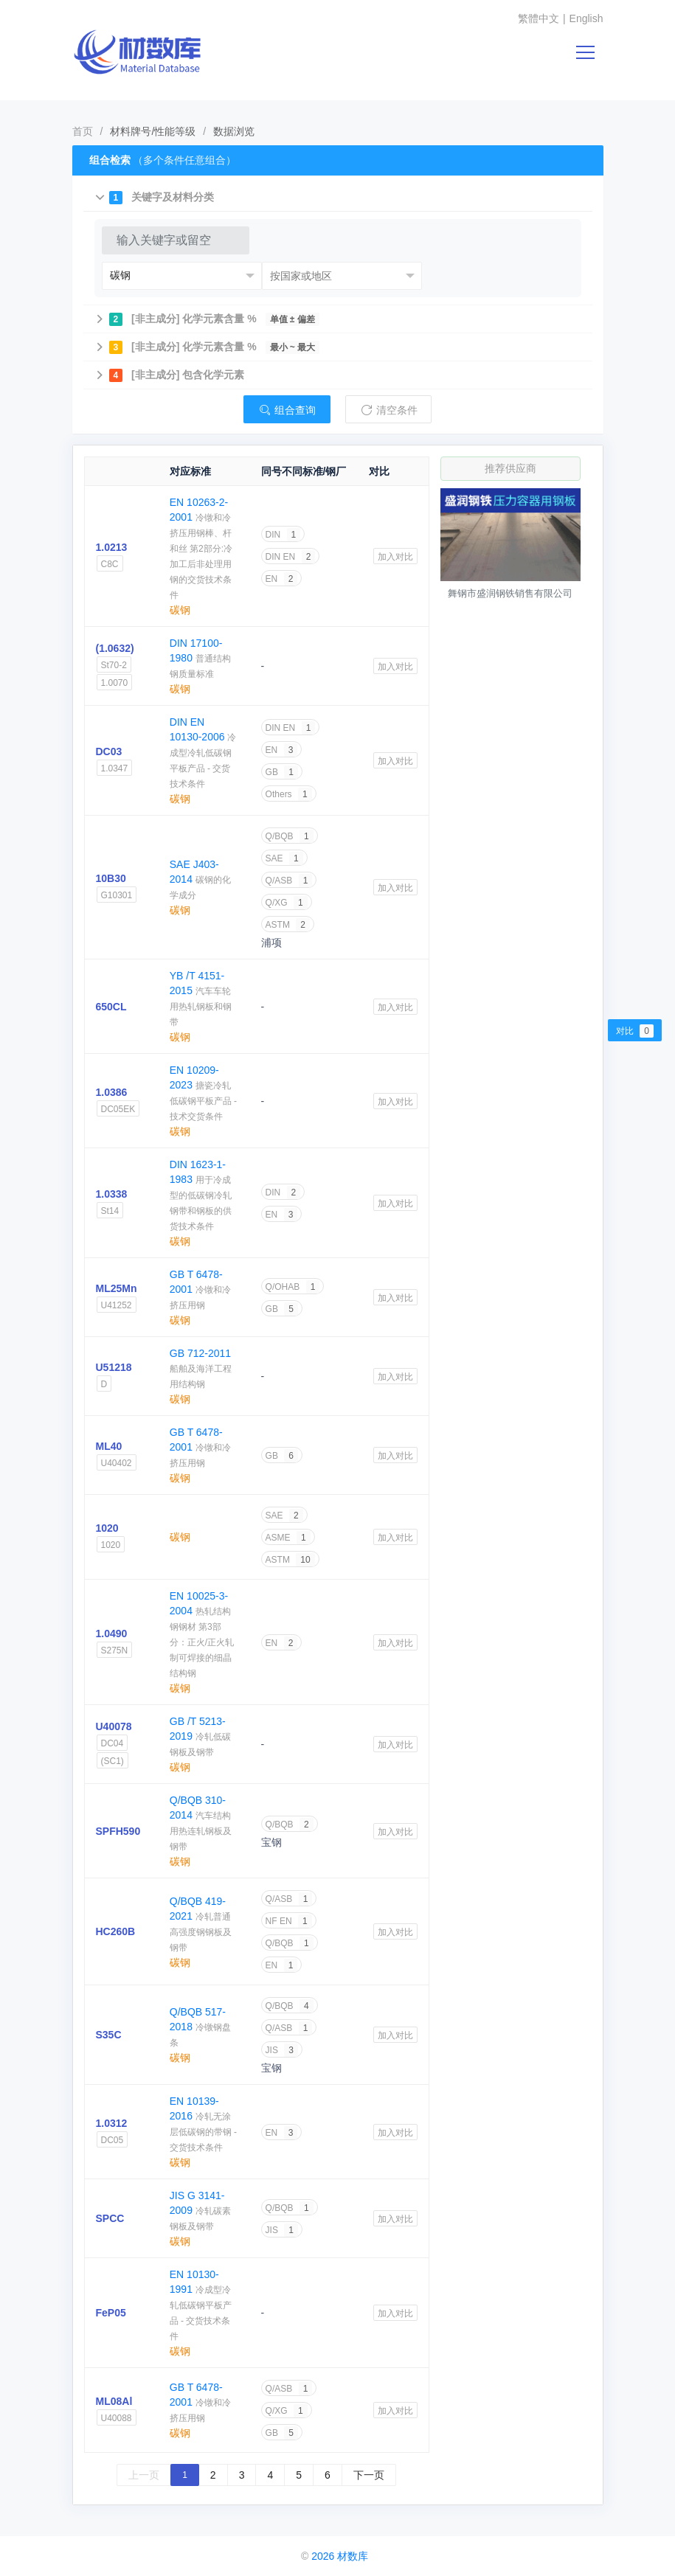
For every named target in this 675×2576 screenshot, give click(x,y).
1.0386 (112, 1092)
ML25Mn (116, 1288)
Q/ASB (289, 880)
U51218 (114, 1367)
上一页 (143, 2475)
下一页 (368, 2475)
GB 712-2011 (200, 1353)
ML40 (109, 1446)
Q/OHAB (293, 1287)
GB (282, 772)
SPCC (110, 2218)
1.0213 (112, 547)
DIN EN (291, 556)
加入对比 (395, 557)
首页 (82, 131)
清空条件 (388, 410)
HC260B (116, 1931)
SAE (284, 858)
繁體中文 (538, 18)
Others (289, 794)
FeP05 (111, 2313)
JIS (282, 2050)
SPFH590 (118, 1831)
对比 (635, 1031)
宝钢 (271, 1842)
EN (282, 579)
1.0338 (112, 1194)
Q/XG (287, 902)
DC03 (109, 751)
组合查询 (286, 410)
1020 (107, 1528)
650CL (111, 1007)
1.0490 (112, 1633)
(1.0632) (115, 648)
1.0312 (112, 2123)
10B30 (111, 878)
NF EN (289, 1921)
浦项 (271, 942)
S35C (109, 2035)
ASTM (288, 924)
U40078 (114, 1726)
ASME (288, 1537)
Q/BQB (290, 836)
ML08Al (114, 2401)
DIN (283, 534)
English (586, 18)
